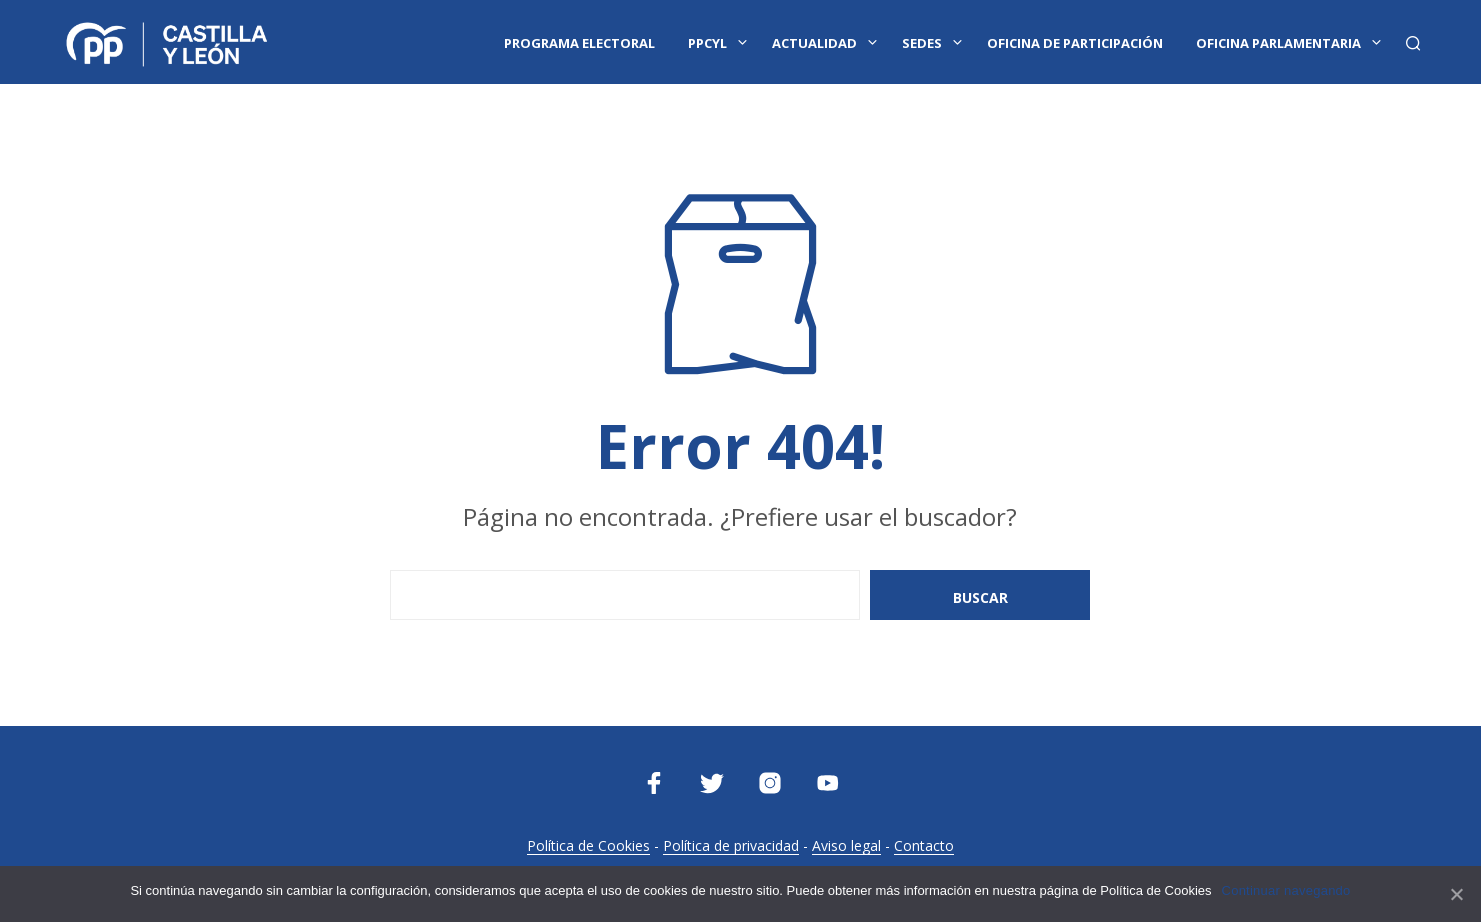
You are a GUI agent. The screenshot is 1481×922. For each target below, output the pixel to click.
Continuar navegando (1286, 890)
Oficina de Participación (1075, 43)
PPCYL (707, 43)
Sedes (922, 43)
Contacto (924, 846)
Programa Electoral (579, 43)
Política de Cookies (588, 846)
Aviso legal (846, 846)
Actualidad (814, 43)
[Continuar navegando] (1456, 894)
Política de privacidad (731, 846)
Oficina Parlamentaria (1278, 43)
